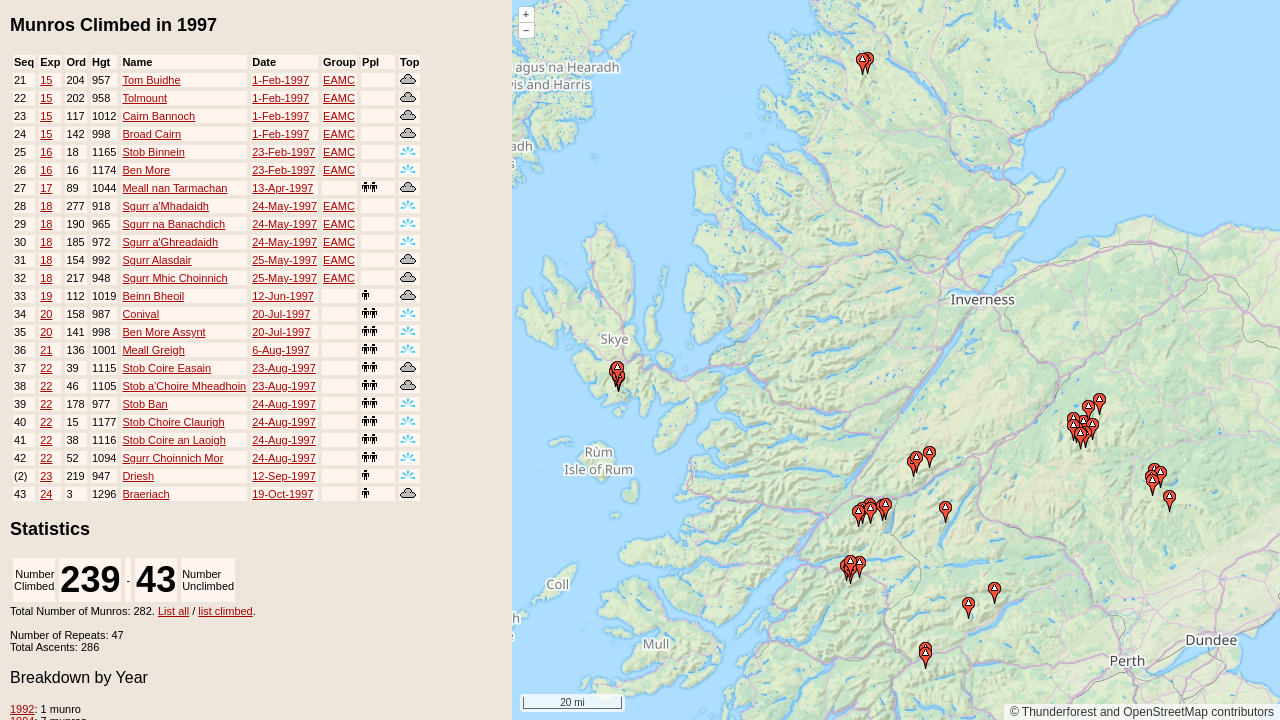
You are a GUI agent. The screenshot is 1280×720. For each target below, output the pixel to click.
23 (46, 476)
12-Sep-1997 (284, 476)
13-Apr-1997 (282, 188)
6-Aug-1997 (281, 350)
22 (46, 368)
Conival (140, 314)
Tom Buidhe (151, 80)
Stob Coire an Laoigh (173, 440)
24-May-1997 (284, 206)
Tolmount (144, 98)
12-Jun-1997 (283, 296)
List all (173, 611)
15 (46, 80)
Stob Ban (144, 404)
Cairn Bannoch (158, 116)
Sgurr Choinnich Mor (172, 458)
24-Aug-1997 (284, 404)
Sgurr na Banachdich (173, 224)
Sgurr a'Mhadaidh (165, 206)
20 (46, 314)
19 (46, 296)
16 (46, 152)
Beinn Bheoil (153, 296)
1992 (22, 709)
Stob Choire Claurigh (173, 422)
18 (46, 206)
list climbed (225, 611)
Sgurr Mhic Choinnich (174, 278)
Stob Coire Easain (166, 368)
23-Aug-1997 (284, 368)
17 (46, 188)
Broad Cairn (151, 134)
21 (46, 350)
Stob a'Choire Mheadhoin (184, 386)
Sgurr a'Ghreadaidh (170, 242)
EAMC (339, 80)
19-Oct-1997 (282, 494)
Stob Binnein (153, 152)
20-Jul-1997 (281, 314)
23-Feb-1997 (283, 152)
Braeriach (145, 494)
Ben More (146, 170)
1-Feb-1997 (280, 80)
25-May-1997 (284, 260)
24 (46, 494)
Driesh (138, 476)
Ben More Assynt (163, 332)
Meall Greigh (153, 350)
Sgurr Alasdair (156, 260)
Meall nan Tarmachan (174, 188)
